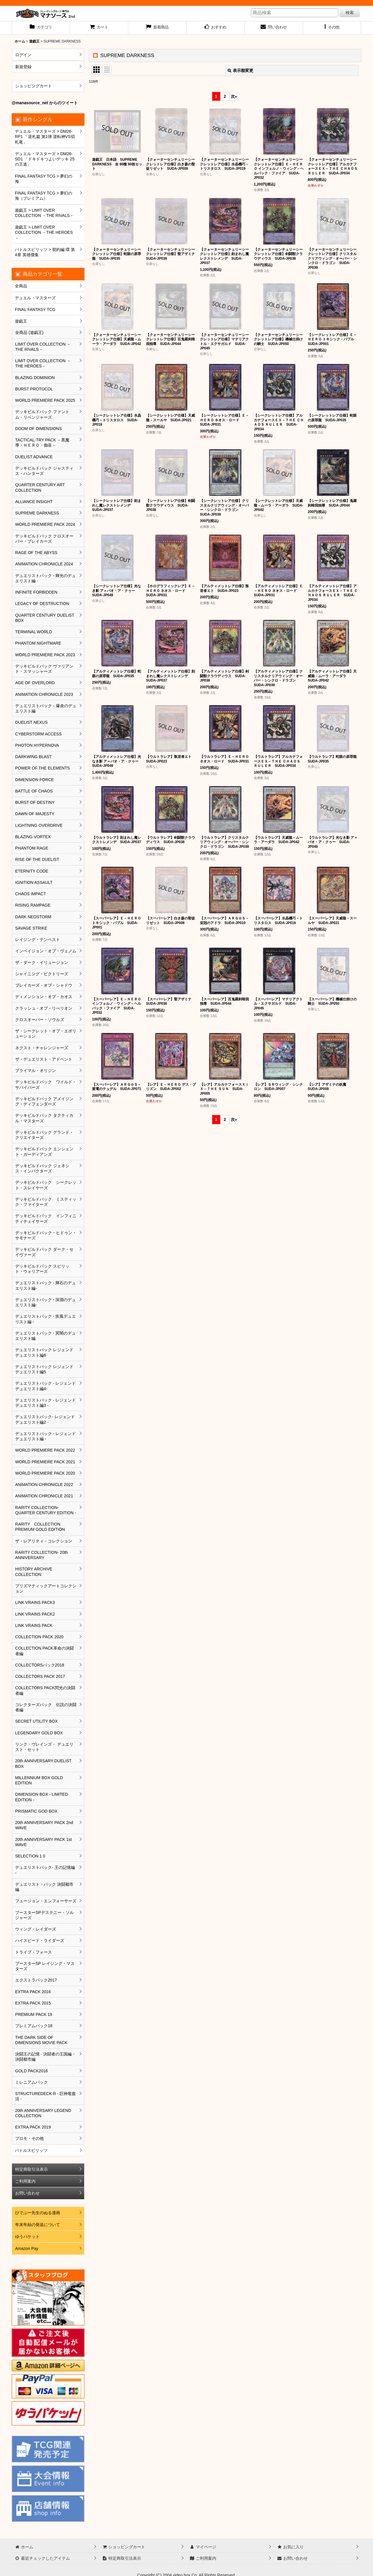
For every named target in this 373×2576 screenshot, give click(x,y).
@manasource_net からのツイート (45, 102)
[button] (332, 27)
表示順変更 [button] (240, 70)
